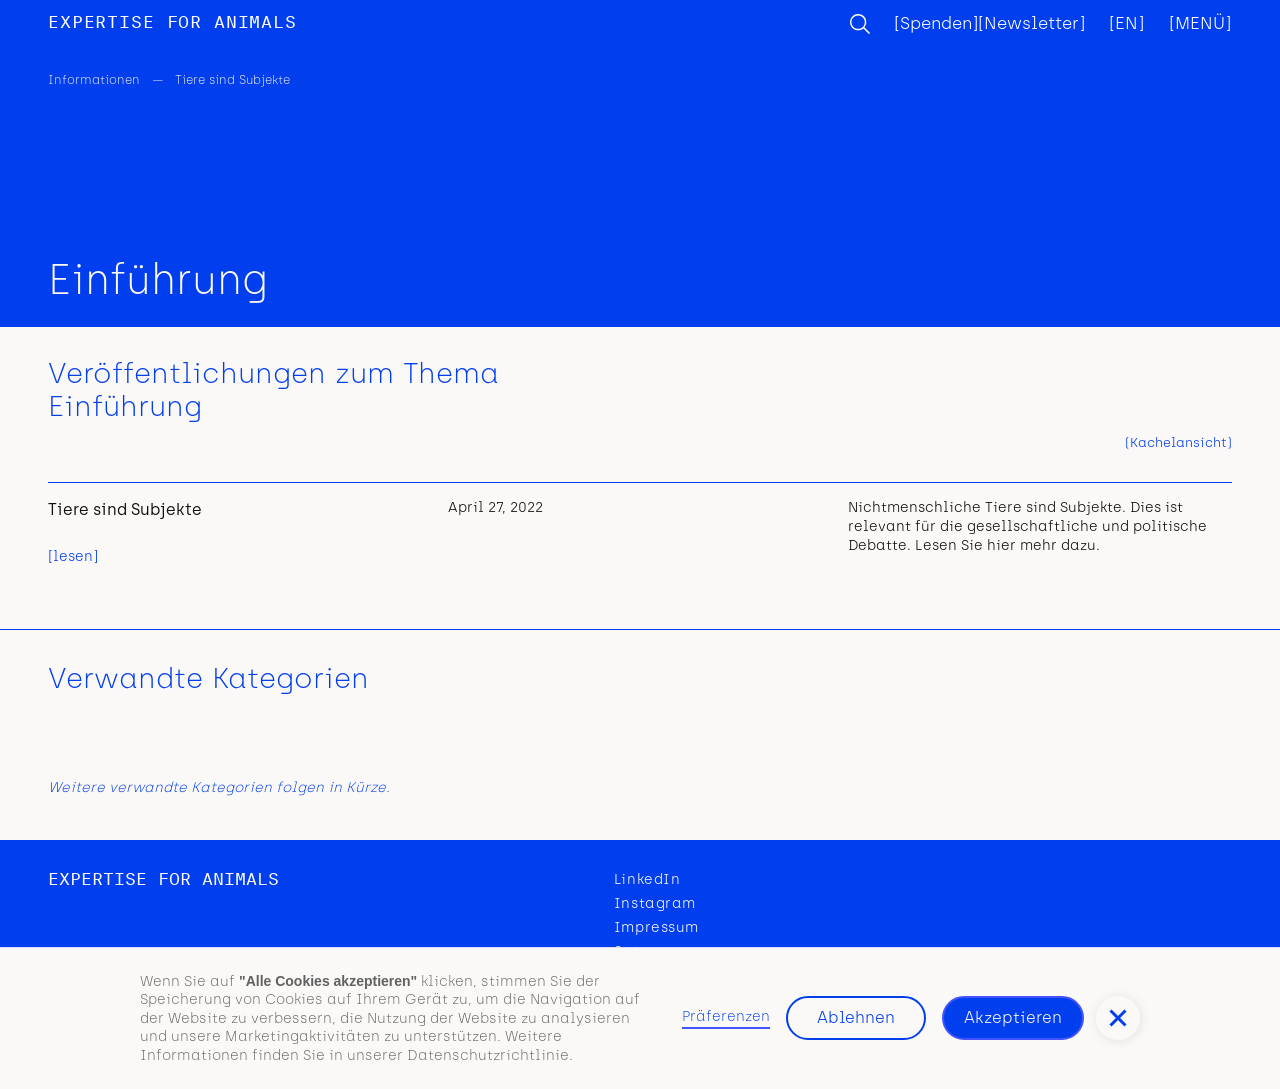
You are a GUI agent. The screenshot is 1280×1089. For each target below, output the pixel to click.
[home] (172, 23)
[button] (1118, 1018)
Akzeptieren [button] (1013, 1017)
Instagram (655, 903)
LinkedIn (647, 879)
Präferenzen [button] (726, 1016)
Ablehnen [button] (856, 1017)
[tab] (1178, 443)
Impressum (656, 927)
